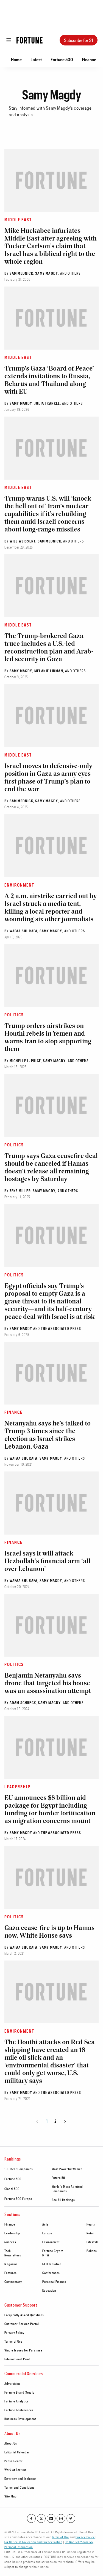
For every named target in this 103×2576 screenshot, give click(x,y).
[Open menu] (8, 40)
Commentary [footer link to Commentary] (13, 2281)
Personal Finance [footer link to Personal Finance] (54, 2281)
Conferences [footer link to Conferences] (51, 2273)
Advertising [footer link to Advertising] (12, 2383)
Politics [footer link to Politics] (92, 2251)
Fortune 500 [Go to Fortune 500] (62, 59)
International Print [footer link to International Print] (17, 2359)
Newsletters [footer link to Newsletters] (12, 2255)
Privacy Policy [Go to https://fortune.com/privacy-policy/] (85, 2537)
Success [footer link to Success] (10, 2242)
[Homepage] (29, 40)
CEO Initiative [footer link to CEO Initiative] (51, 2264)
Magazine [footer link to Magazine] (11, 2264)
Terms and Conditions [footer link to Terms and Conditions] (19, 2487)
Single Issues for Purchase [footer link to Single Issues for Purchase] (23, 2350)
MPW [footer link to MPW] (45, 2255)
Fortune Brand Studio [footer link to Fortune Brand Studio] (19, 2392)
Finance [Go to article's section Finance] (13, 1412)
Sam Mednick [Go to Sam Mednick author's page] (21, 273)
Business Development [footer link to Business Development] (20, 2419)
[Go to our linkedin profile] (51, 2518)
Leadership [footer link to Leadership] (12, 2233)
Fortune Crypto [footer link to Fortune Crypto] (52, 2251)
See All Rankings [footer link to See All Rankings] (63, 2200)
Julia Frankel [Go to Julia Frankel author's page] (47, 403)
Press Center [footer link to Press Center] (13, 2461)
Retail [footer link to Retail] (90, 2233)
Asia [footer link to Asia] (45, 2224)
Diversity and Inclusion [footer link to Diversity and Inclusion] (20, 2478)
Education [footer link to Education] (49, 2290)
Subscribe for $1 (78, 40)
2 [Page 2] (55, 2121)
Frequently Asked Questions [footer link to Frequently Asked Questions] (24, 2315)
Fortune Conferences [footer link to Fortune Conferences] (19, 2410)
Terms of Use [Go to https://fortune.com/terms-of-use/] (60, 2537)
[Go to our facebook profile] (31, 2518)
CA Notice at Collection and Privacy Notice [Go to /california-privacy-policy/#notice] (33, 2542)
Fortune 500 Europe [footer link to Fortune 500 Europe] (18, 2198)
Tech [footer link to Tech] (7, 2251)
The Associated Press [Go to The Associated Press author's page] (61, 1328)
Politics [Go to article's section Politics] (14, 1014)
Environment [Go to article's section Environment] (19, 884)
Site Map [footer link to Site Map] (10, 2496)
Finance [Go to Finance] (89, 59)
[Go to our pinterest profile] (70, 2518)
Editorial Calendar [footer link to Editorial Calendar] (17, 2452)
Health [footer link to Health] (91, 2224)
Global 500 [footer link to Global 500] (12, 2189)
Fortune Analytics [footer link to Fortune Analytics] (16, 2401)
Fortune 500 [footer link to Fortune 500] (12, 2179)
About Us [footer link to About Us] (10, 2443)
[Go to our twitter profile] (41, 2518)
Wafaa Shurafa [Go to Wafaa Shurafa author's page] (24, 930)
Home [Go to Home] (16, 59)
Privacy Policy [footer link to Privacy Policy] (14, 2332)
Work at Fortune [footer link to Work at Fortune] (15, 2470)
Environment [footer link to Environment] (51, 2242)
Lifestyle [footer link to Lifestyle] (93, 2242)
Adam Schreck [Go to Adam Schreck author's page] (23, 1702)
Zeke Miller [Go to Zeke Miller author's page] (20, 1190)
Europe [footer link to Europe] (47, 2233)
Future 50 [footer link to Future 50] (58, 2178)
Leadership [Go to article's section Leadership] (17, 1786)
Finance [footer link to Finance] (9, 2224)
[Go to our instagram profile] (61, 2518)
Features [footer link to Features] (10, 2273)
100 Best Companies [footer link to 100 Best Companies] (18, 2169)
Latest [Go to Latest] (36, 59)
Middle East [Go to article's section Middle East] (18, 219)
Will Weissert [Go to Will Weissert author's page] (23, 541)
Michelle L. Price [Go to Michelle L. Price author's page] (25, 1060)
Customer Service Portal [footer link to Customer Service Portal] (21, 2324)
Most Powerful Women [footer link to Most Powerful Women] (67, 2169)
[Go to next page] (64, 2121)
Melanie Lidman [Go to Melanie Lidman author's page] (48, 670)
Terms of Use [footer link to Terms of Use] (13, 2341)
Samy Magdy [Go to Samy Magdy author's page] (46, 273)
